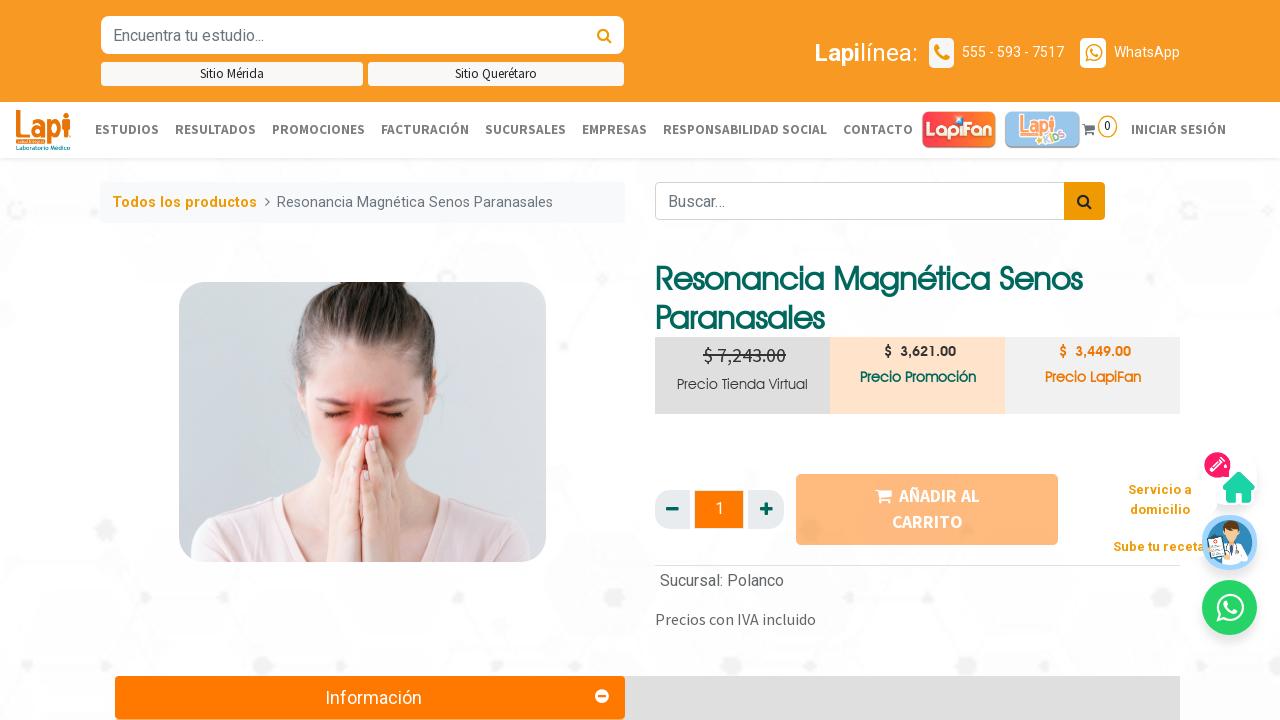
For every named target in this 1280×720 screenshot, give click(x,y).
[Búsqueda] (604, 35)
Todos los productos (184, 202)
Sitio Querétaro (496, 73)
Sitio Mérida (232, 73)
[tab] (370, 697)
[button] (1229, 607)
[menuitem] (127, 130)
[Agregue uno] (765, 509)
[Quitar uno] (672, 509)
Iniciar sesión (1177, 129)
